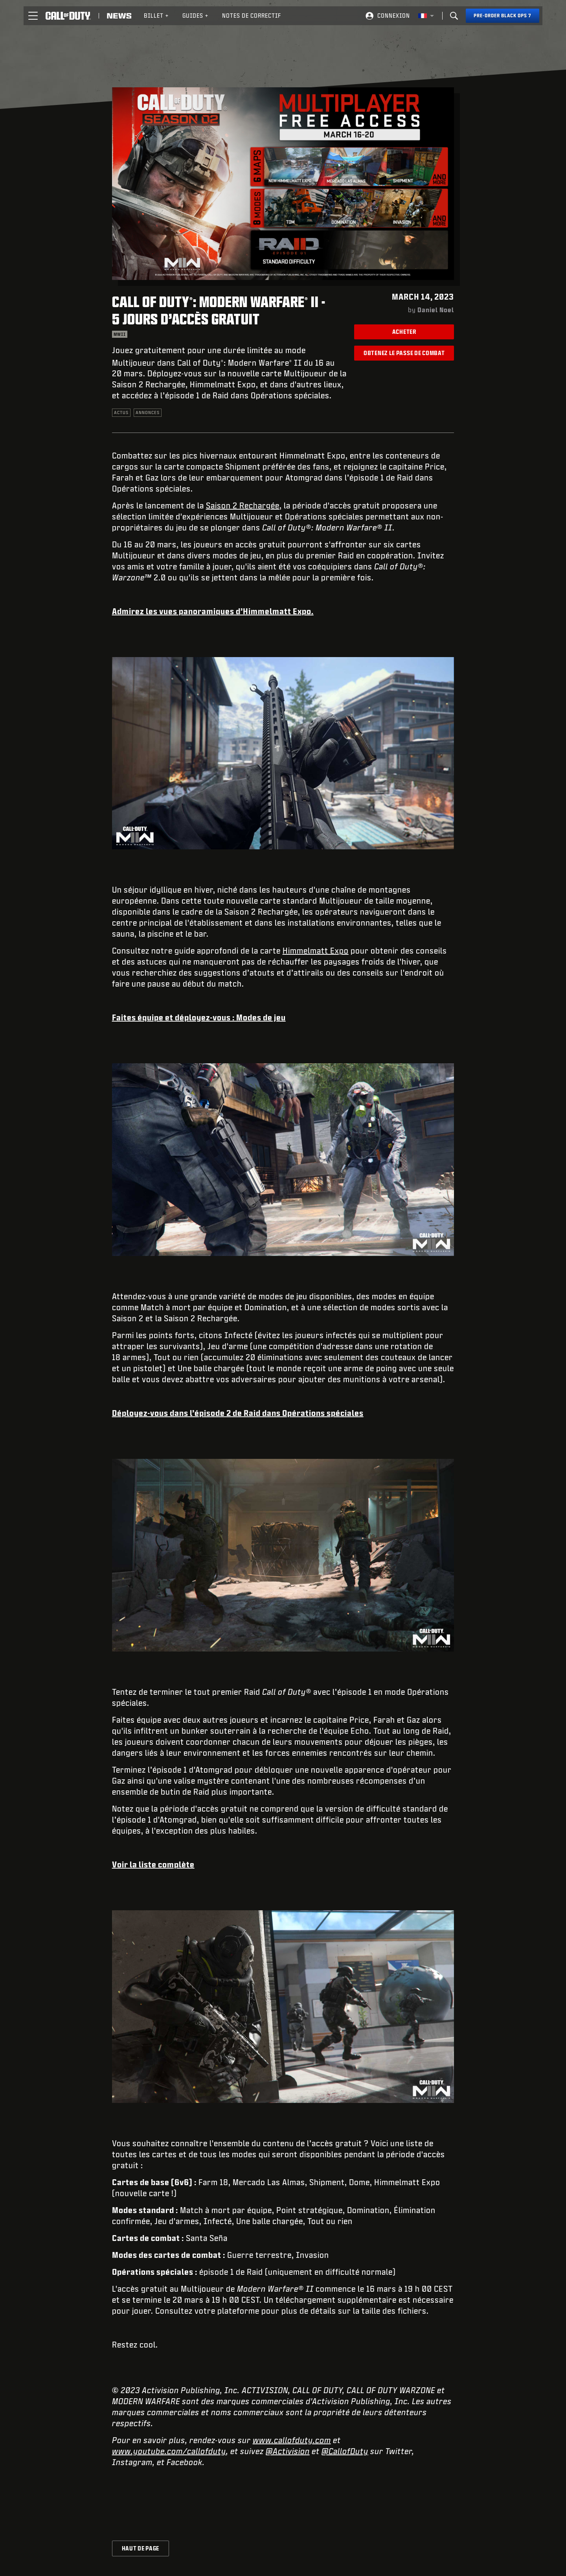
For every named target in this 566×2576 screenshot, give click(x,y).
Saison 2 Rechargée (242, 505)
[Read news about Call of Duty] (119, 15)
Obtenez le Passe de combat (404, 353)
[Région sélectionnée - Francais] (426, 15)
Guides (195, 15)
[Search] (454, 16)
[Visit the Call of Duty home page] (68, 16)
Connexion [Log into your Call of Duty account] (393, 15)
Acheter (404, 332)
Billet (156, 15)
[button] (33, 15)
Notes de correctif (251, 15)
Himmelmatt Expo (316, 950)
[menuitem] (156, 15)
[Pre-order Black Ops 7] (502, 16)
